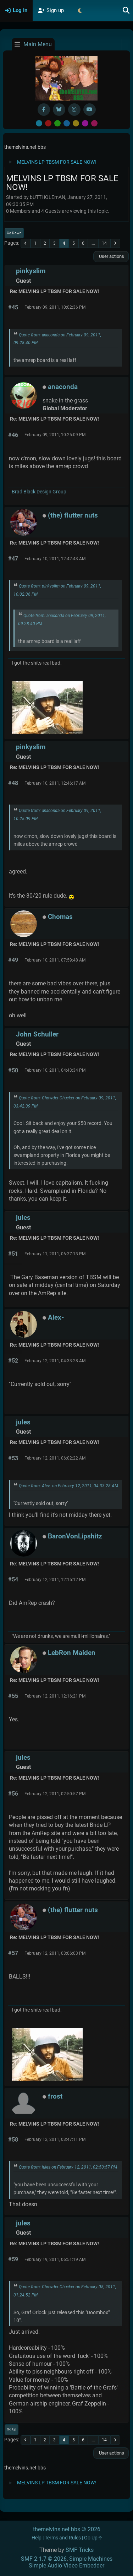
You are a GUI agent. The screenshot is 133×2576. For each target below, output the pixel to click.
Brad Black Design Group (39, 492)
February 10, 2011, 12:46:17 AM (54, 783)
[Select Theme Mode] (79, 10)
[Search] (126, 11)
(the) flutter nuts (73, 515)
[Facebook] (44, 109)
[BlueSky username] (59, 109)
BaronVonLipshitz (75, 1536)
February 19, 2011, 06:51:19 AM (54, 2259)
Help (36, 2538)
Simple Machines (90, 2558)
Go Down (14, 233)
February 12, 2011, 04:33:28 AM (54, 1360)
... (93, 243)
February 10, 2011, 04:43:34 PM (54, 1070)
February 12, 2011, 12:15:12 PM (54, 1579)
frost (55, 2096)
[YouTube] (89, 109)
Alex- (56, 1317)
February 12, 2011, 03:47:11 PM (54, 2139)
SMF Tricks (80, 2550)
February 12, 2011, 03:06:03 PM (54, 1953)
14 (104, 243)
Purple (85, 123)
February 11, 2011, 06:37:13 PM (54, 1253)
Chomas (60, 917)
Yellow (76, 123)
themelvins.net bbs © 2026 (66, 2529)
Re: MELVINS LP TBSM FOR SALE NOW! (54, 291)
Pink (94, 123)
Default (39, 123)
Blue (66, 123)
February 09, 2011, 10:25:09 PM (54, 434)
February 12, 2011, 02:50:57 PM (54, 1793)
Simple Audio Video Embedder (66, 2565)
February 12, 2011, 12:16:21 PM (54, 1696)
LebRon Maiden (71, 1653)
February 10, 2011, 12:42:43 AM (54, 558)
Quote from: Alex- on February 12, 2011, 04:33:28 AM (68, 1485)
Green (57, 123)
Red (48, 123)
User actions (111, 256)
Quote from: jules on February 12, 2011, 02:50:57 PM (68, 2167)
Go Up (11, 2429)
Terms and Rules (63, 2538)
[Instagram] (74, 109)
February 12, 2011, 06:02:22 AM (54, 1458)
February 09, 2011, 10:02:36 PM (54, 307)
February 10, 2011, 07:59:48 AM (54, 960)
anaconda (63, 387)
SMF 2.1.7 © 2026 (44, 2558)
